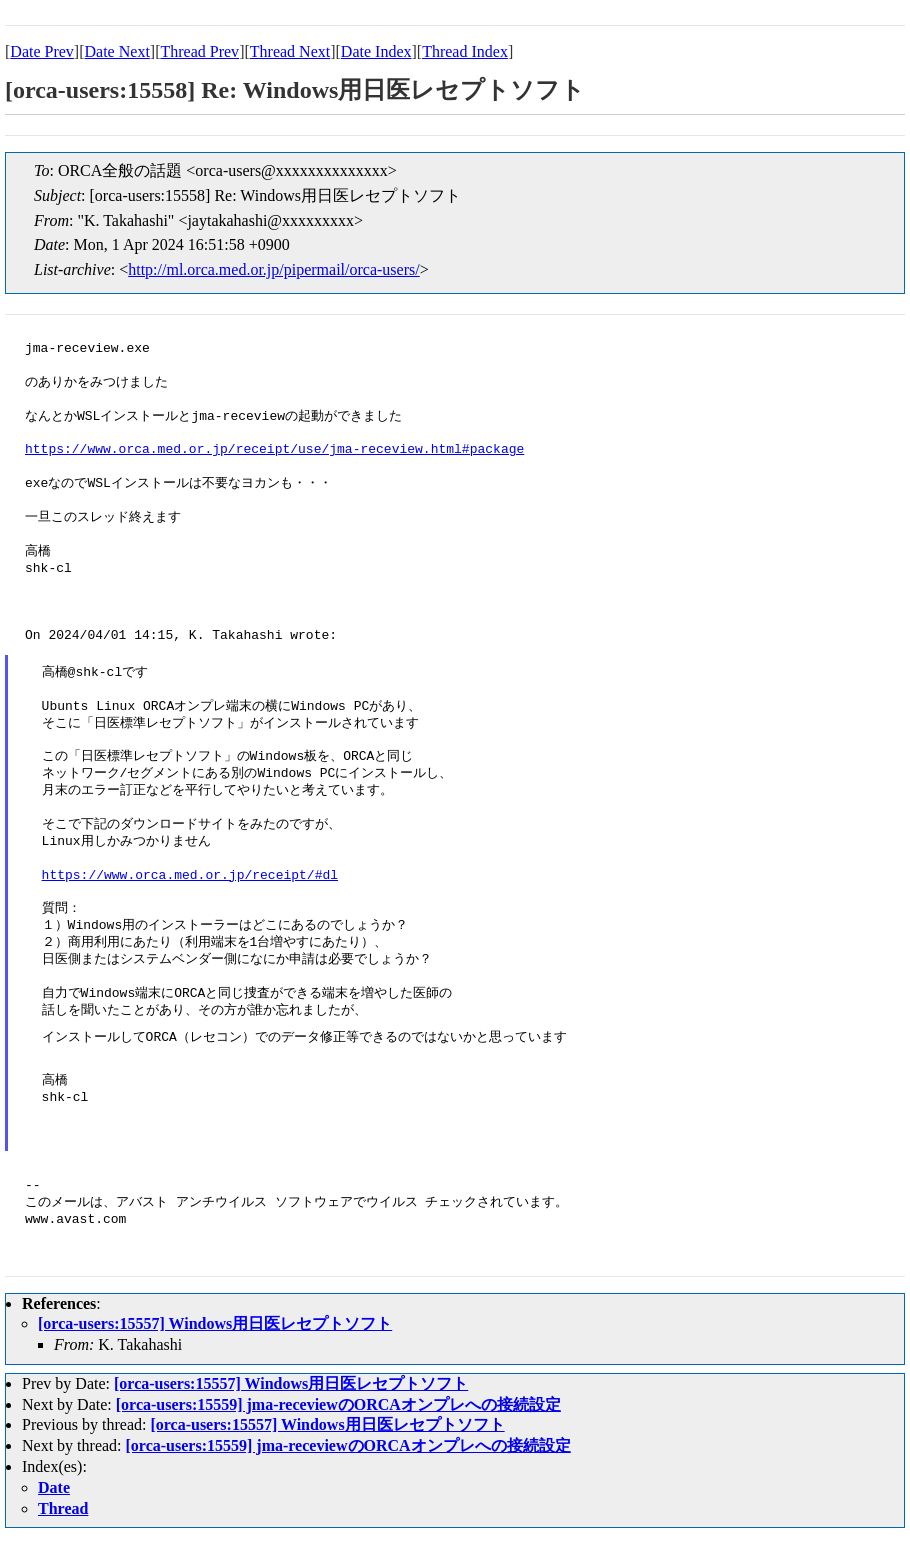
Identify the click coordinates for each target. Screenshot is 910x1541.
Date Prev (42, 51)
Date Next (117, 51)
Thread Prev (199, 51)
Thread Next (290, 51)
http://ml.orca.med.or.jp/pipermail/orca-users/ (273, 269)
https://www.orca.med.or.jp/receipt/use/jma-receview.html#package (274, 450)
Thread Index (465, 51)
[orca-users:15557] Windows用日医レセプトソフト (215, 1323)
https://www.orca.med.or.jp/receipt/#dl (190, 876)
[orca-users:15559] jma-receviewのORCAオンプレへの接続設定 (338, 1404)
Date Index (376, 51)
